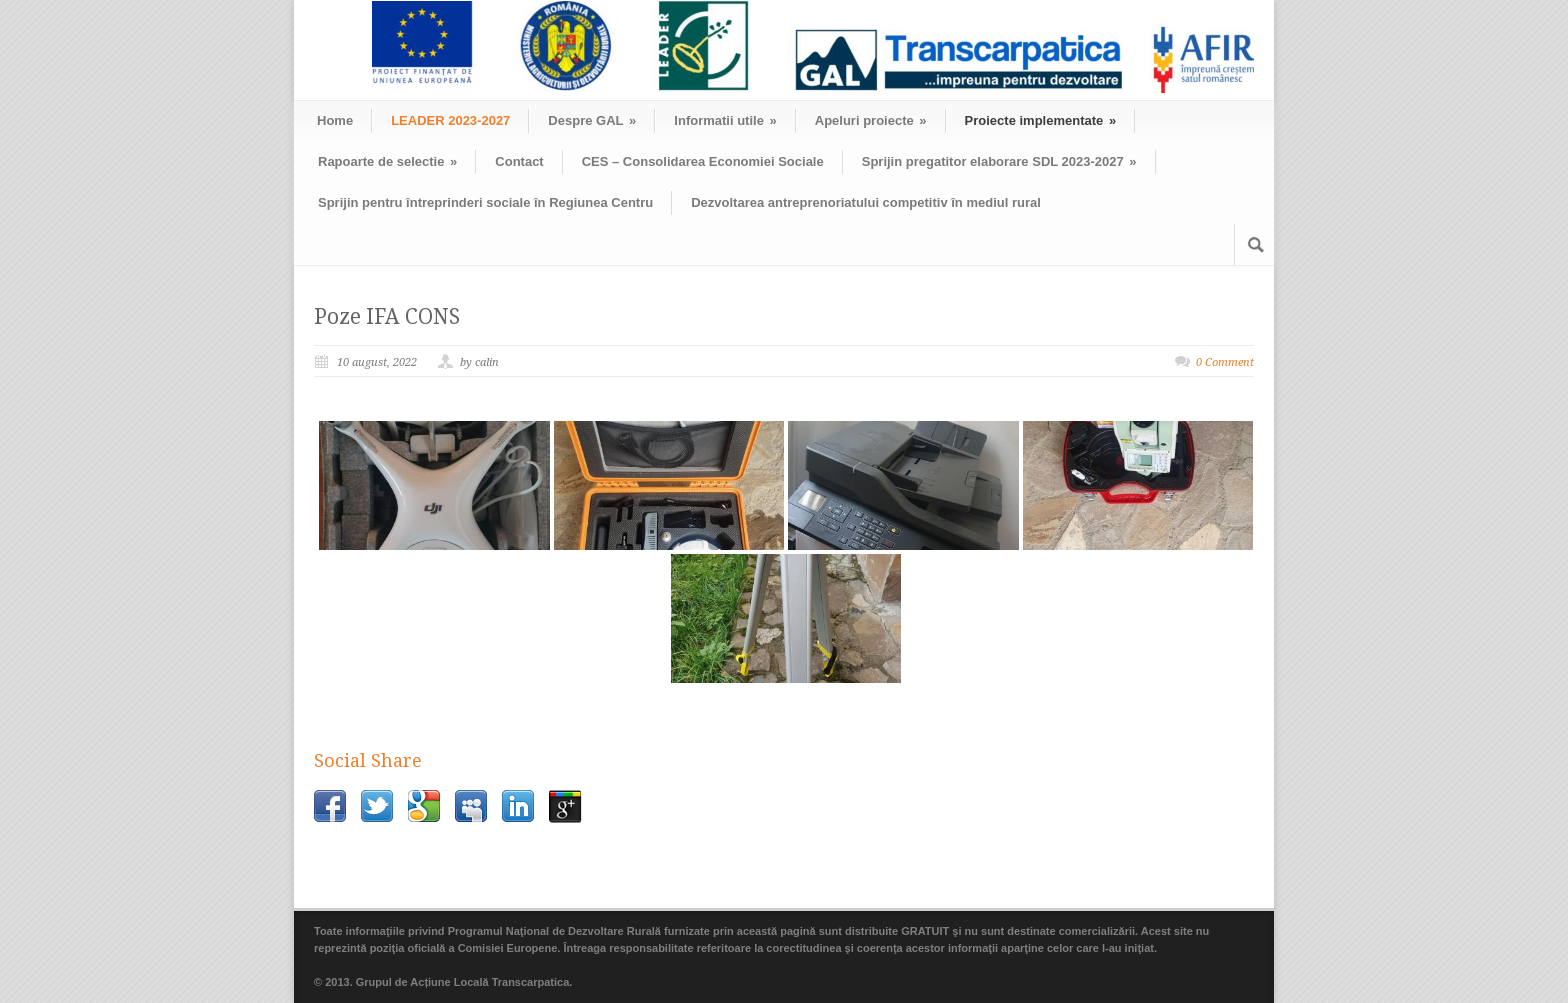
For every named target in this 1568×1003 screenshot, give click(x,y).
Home (335, 120)
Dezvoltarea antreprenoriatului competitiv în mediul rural (866, 202)
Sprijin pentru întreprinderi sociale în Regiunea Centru (485, 202)
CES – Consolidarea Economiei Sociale (703, 161)
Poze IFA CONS (387, 316)
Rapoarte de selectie (387, 161)
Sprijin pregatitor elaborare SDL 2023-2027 (999, 161)
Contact (519, 161)
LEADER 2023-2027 (450, 120)
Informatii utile (725, 120)
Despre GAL (592, 120)
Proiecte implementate (1041, 120)
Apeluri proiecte (871, 120)
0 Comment (1225, 362)
